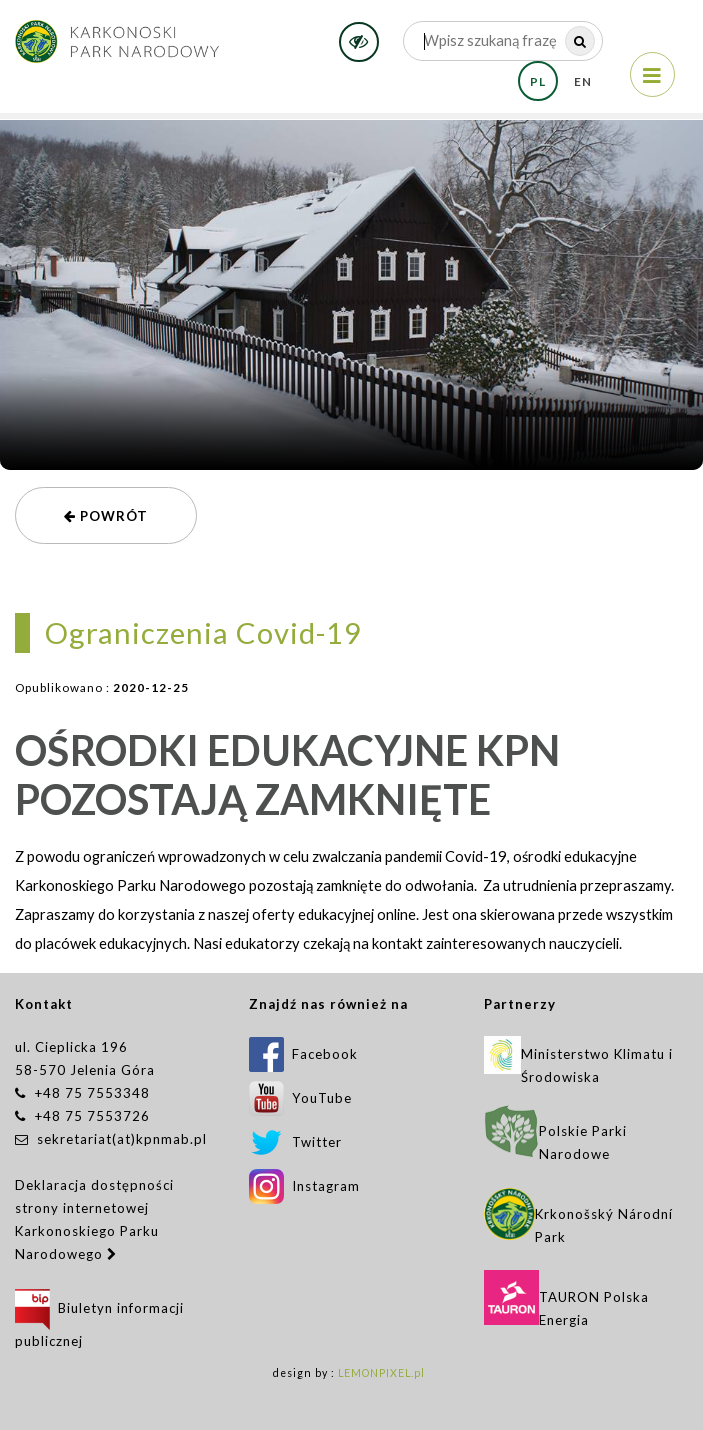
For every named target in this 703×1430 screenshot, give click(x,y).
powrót (106, 516)
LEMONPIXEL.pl (381, 1373)
